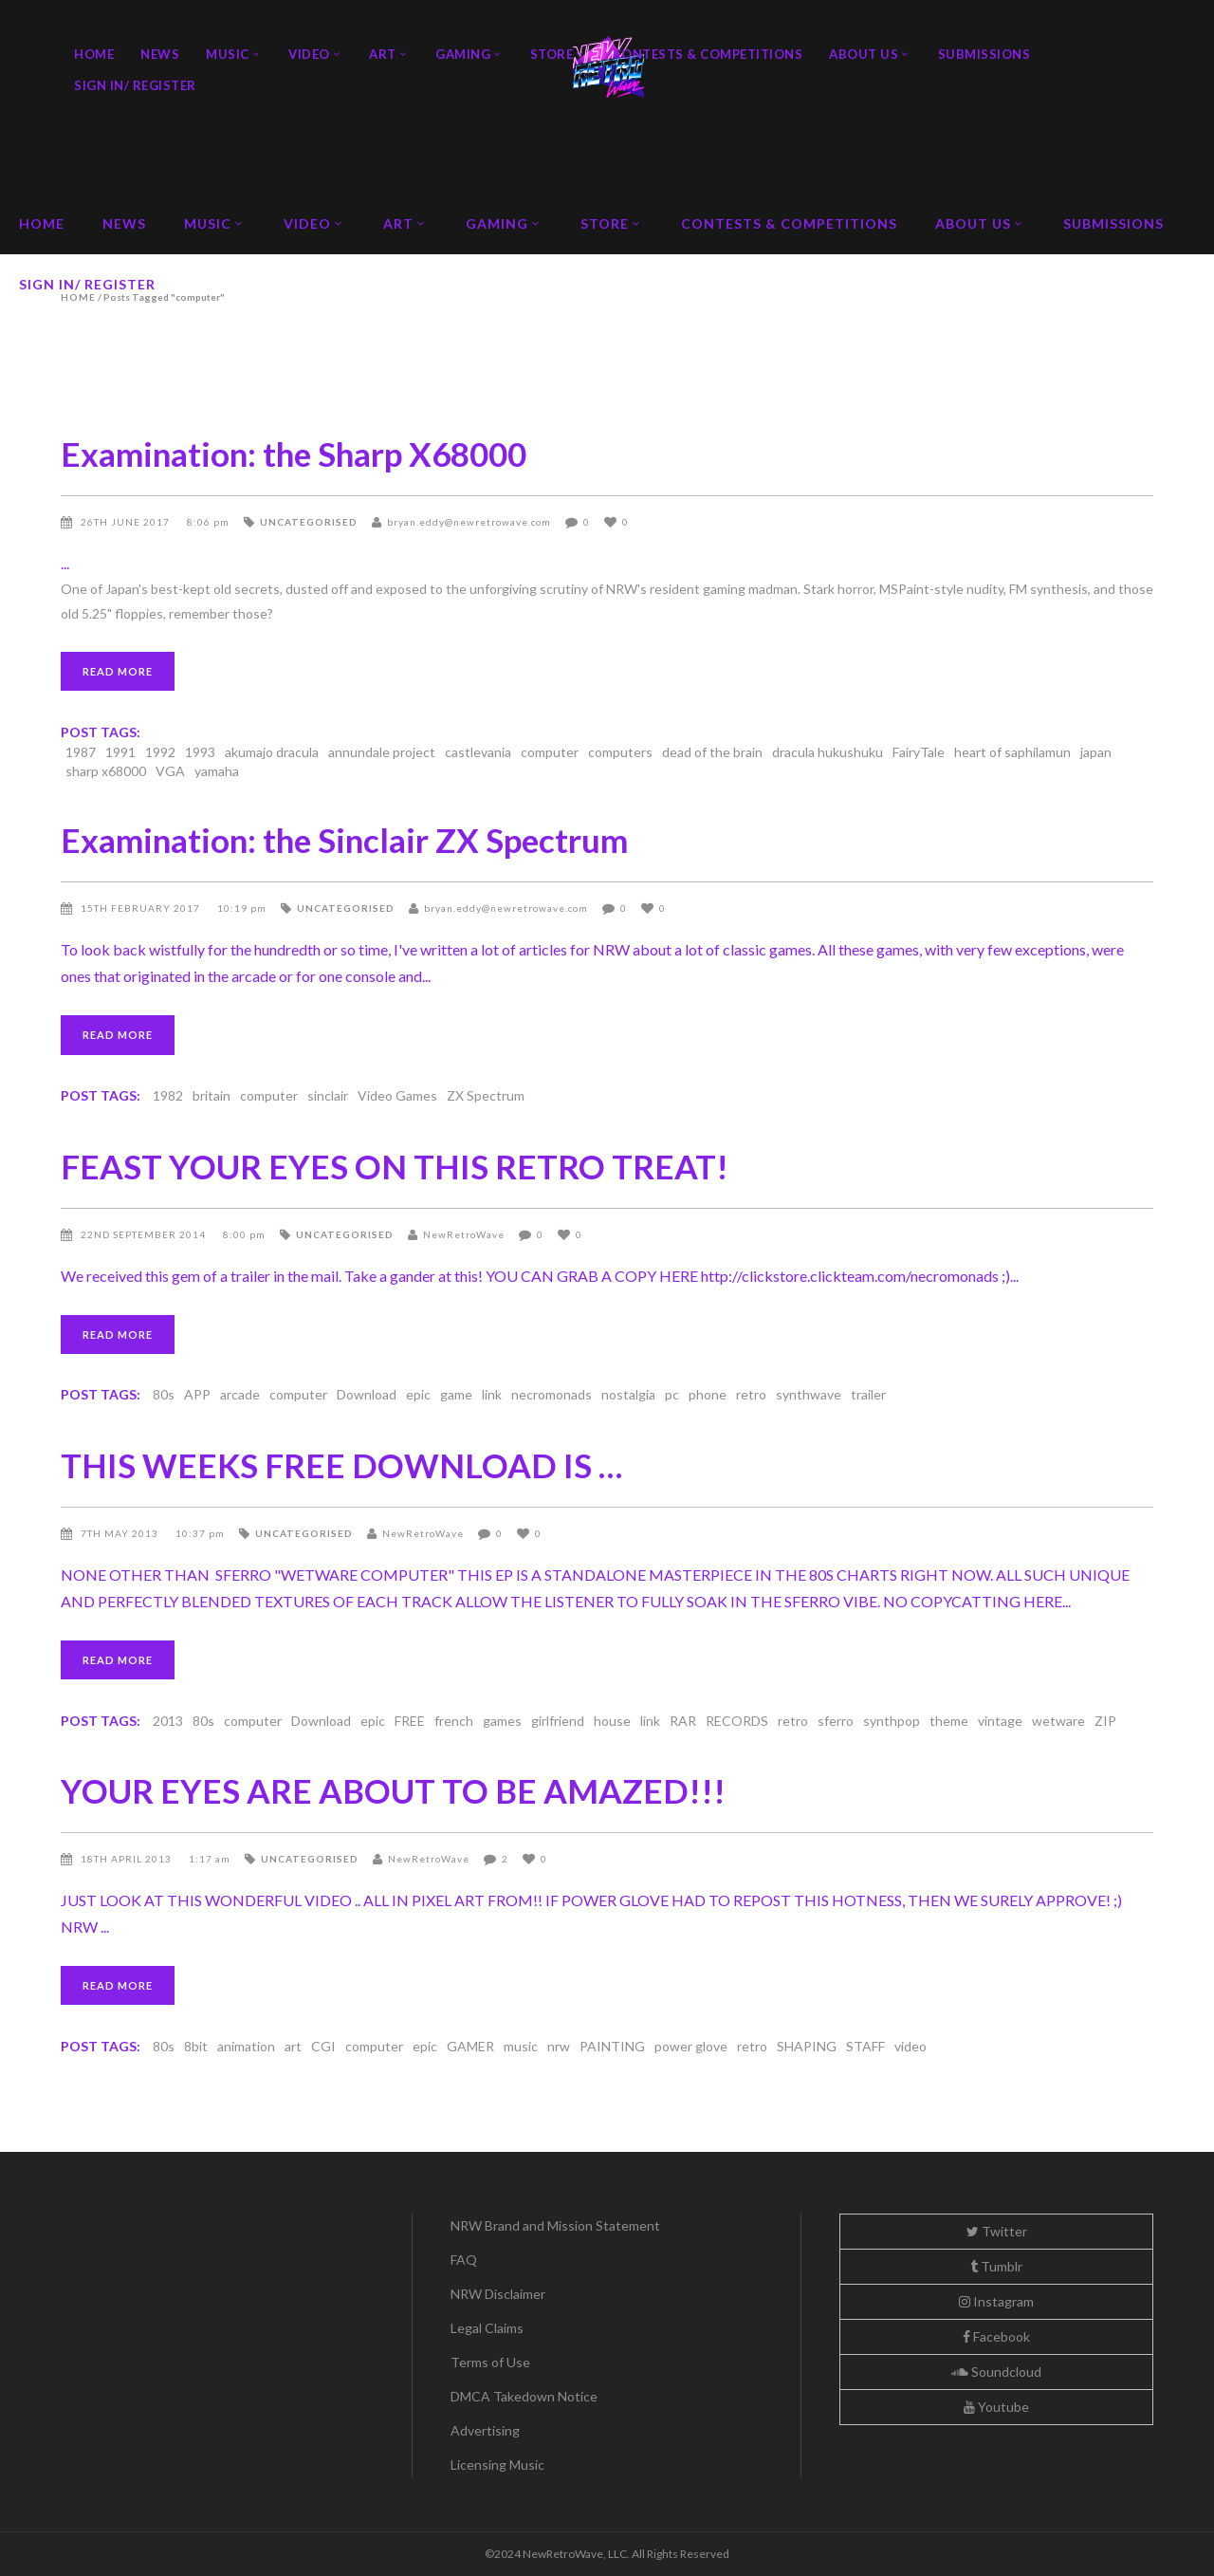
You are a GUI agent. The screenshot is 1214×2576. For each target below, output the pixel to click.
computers (620, 752)
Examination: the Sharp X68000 (293, 453)
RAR (683, 1721)
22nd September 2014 (145, 1234)
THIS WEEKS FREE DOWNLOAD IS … (341, 1465)
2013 (168, 1721)
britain (211, 1095)
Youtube (996, 2407)
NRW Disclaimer (498, 2294)
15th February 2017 (142, 908)
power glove (690, 2046)
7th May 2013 (121, 1533)
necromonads (551, 1394)
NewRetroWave (464, 1234)
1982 (168, 1095)
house (612, 1721)
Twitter (996, 2231)
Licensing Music (497, 2464)
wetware (1058, 1721)
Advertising (485, 2430)
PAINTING (612, 2046)
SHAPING (807, 2046)
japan (1096, 752)
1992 (160, 752)
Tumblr (996, 2266)
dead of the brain (712, 752)
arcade (240, 1394)
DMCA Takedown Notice (524, 2396)
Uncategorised (309, 522)
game (456, 1394)
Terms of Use (490, 2362)
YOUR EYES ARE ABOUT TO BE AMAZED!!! (393, 1790)
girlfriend (557, 1721)
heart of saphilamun (1012, 752)
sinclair (327, 1095)
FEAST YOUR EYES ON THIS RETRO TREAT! (394, 1166)
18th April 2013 (128, 1858)
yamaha (216, 771)
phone (708, 1394)
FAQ (464, 2260)
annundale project (381, 752)
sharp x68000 (105, 771)
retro (751, 1394)
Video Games (397, 1095)
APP (197, 1394)
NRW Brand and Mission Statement (555, 2225)
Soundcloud (996, 2371)
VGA (170, 771)
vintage (1000, 1721)
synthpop (891, 1721)
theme (948, 1721)
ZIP (1105, 1721)
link (492, 1394)
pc (672, 1394)
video (910, 2046)
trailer (868, 1394)
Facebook (996, 2336)
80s (164, 1394)
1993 (200, 752)
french (453, 1721)
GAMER (470, 2046)
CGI (323, 2046)
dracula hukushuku (827, 752)
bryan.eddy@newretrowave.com (469, 522)
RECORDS (737, 1721)
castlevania (478, 752)
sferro (836, 1721)
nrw (558, 2046)
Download (366, 1394)
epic (418, 1394)
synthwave (808, 1394)
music (521, 2046)
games (502, 1721)
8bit (196, 2046)
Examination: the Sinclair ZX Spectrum (344, 840)
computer (550, 752)
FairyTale (918, 752)
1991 (120, 752)
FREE (410, 1721)
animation (246, 2046)
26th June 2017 (127, 522)
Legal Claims (487, 2328)
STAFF (865, 2046)
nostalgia (628, 1394)
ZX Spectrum (485, 1095)
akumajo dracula (272, 752)
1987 (80, 752)
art (293, 2046)
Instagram (996, 2301)
